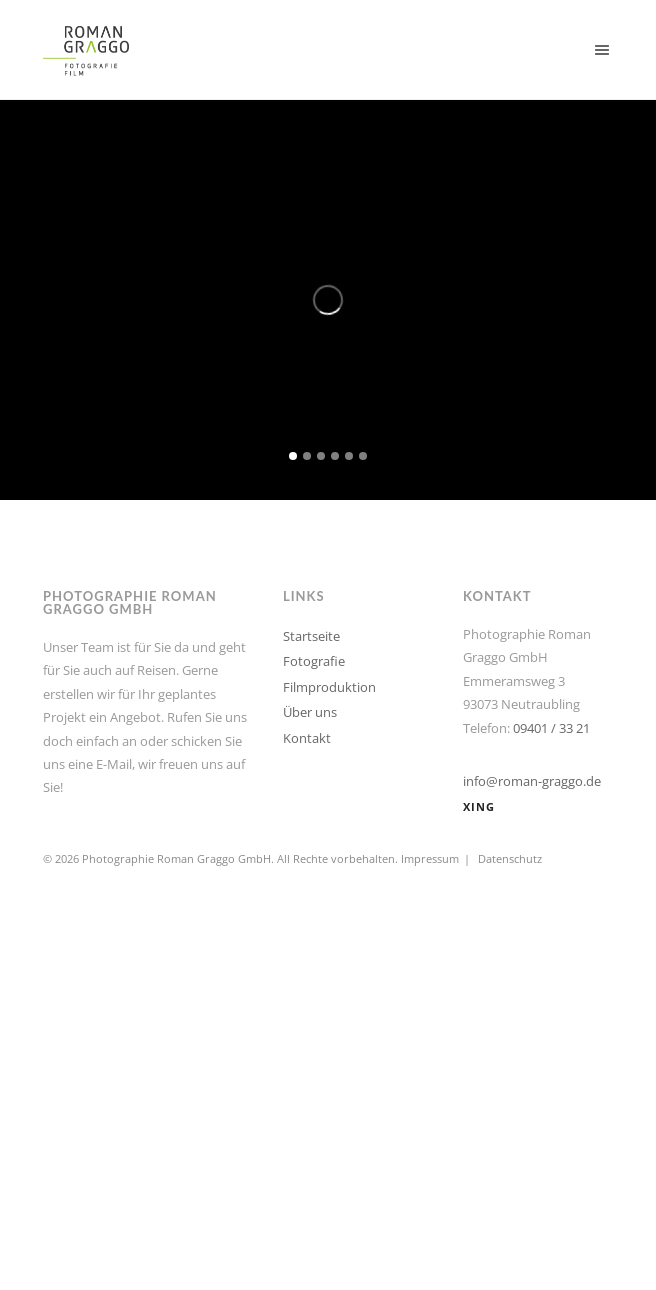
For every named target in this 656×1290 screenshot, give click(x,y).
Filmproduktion (329, 687)
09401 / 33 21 (551, 728)
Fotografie (314, 661)
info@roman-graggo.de (532, 781)
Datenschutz (510, 858)
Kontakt (307, 738)
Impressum (430, 858)
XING (479, 806)
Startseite (311, 636)
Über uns (310, 712)
